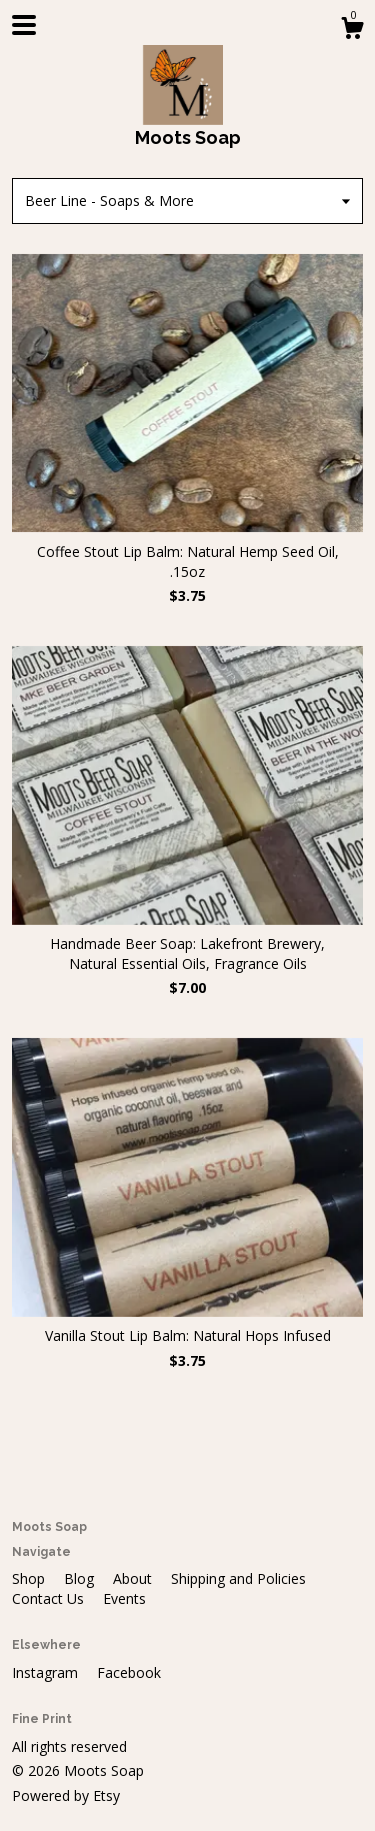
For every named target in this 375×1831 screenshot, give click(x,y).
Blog (81, 1578)
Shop (30, 1578)
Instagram (47, 1672)
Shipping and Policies (238, 1578)
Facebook (129, 1672)
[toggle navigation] (24, 25)
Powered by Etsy (66, 1795)
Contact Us (50, 1598)
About (134, 1578)
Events (124, 1598)
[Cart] (352, 30)
